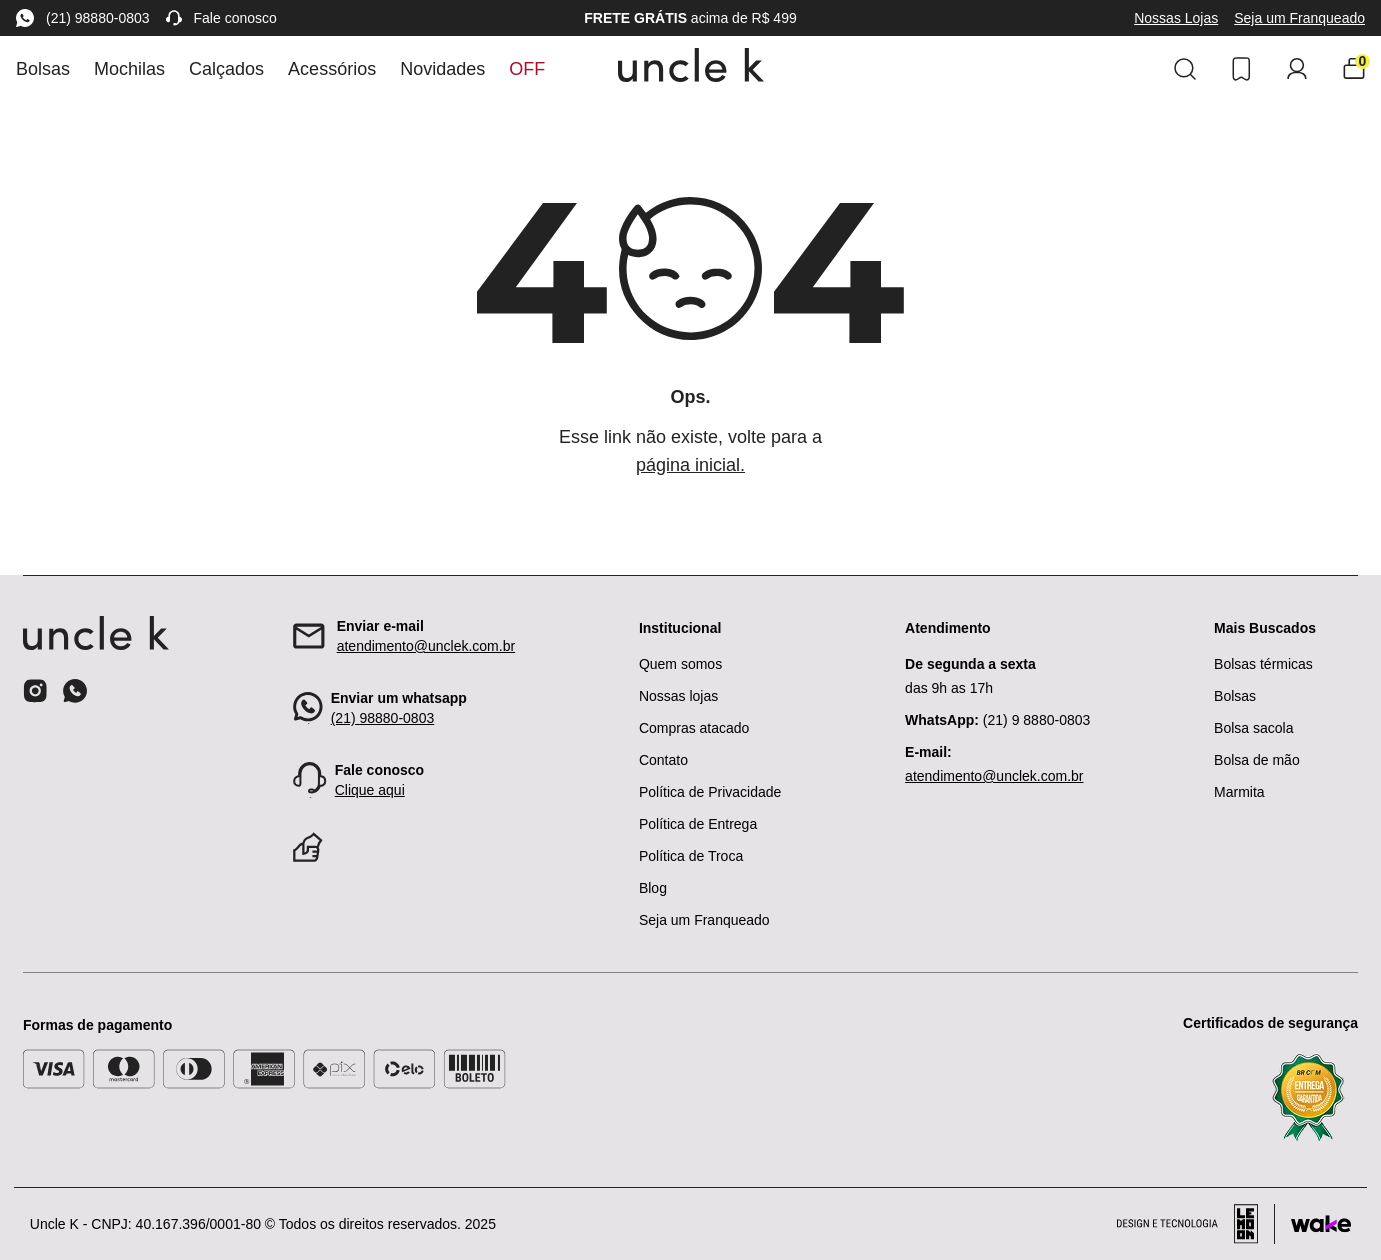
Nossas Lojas (1176, 18)
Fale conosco (221, 18)
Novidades (442, 69)
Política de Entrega (698, 824)
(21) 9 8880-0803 (997, 720)
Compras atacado (694, 728)
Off (527, 69)
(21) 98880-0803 (83, 18)
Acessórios (332, 69)
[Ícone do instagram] (35, 691)
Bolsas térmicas (1263, 664)
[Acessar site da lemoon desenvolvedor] (1196, 1224)
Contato (663, 760)
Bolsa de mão (1257, 760)
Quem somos (680, 664)
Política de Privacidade (710, 792)
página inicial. (690, 465)
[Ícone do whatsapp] (75, 690)
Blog (653, 888)
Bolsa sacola (1253, 728)
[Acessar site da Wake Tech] (1321, 1224)
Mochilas (129, 69)
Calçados (226, 69)
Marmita (1239, 792)
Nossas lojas (678, 696)
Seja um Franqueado (1299, 18)
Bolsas (43, 69)
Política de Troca (691, 856)
